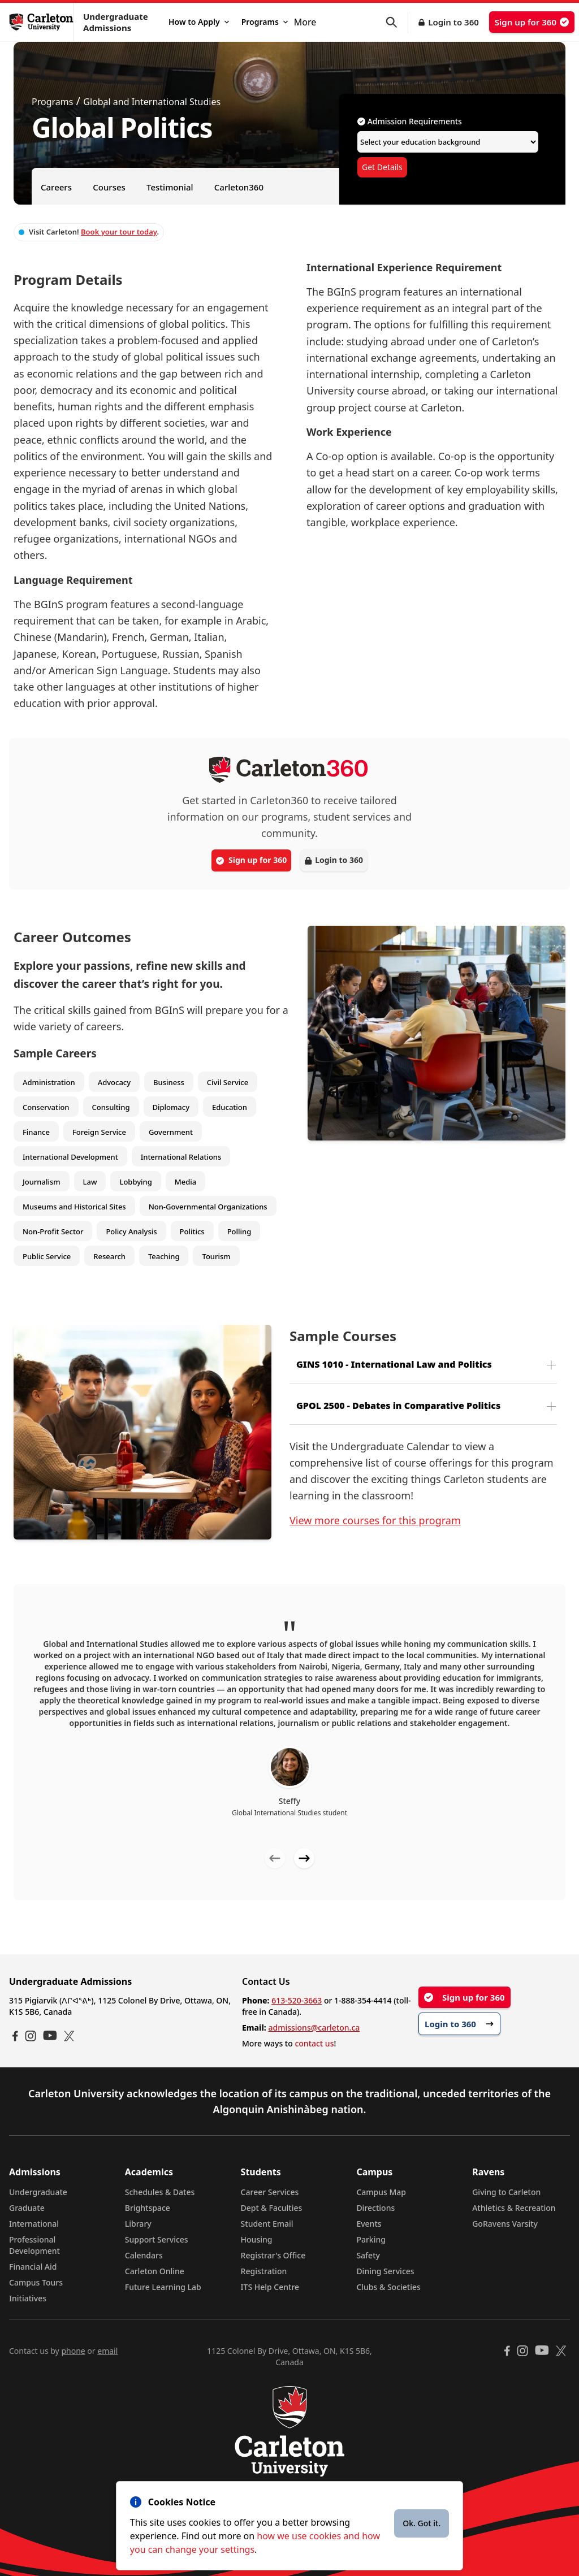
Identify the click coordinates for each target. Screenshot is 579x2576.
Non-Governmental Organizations (208, 1207)
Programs (264, 21)
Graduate (27, 2207)
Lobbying (135, 1182)
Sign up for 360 (532, 22)
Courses (109, 187)
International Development (70, 1157)
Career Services (270, 2192)
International (34, 2223)
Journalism (42, 1182)
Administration (49, 1082)
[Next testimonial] (304, 1858)
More (305, 22)
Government (171, 1132)
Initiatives (27, 2298)
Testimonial (169, 187)
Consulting (111, 1107)
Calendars (144, 2255)
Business (168, 1082)
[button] (397, 22)
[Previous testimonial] (275, 1858)
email (107, 2350)
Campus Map (381, 2192)
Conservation (46, 1107)
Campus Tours (36, 2282)
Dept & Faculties (272, 2207)
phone (73, 2350)
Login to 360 (453, 22)
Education (229, 1107)
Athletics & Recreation (513, 2207)
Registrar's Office (273, 2255)
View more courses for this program (375, 1520)
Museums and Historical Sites (74, 1207)
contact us (314, 2043)
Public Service (47, 1256)
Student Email (267, 2223)
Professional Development (34, 2245)
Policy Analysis (131, 1231)
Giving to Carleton (506, 2192)
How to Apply (198, 21)
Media (185, 1182)
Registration (264, 2271)
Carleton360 (238, 187)
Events (368, 2223)
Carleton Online (154, 2271)
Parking (371, 2239)
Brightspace (147, 2207)
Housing (257, 2239)
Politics (192, 1231)
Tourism (216, 1256)
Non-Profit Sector (53, 1231)
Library (138, 2223)
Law (90, 1182)
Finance (36, 1132)
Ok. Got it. (421, 2523)
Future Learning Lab (163, 2287)
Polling (239, 1231)
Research (109, 1256)
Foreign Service (99, 1132)
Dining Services (385, 2271)
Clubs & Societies (388, 2287)
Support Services (156, 2239)
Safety (368, 2255)
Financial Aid (33, 2266)
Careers (56, 187)
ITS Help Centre (270, 2287)
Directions (375, 2207)
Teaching (164, 1256)
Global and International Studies (152, 102)
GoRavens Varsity (505, 2223)
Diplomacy (171, 1107)
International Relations (181, 1157)
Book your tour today (119, 232)
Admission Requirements (409, 121)
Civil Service (227, 1082)
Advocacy (114, 1082)
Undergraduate (38, 2192)
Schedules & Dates (160, 2192)
